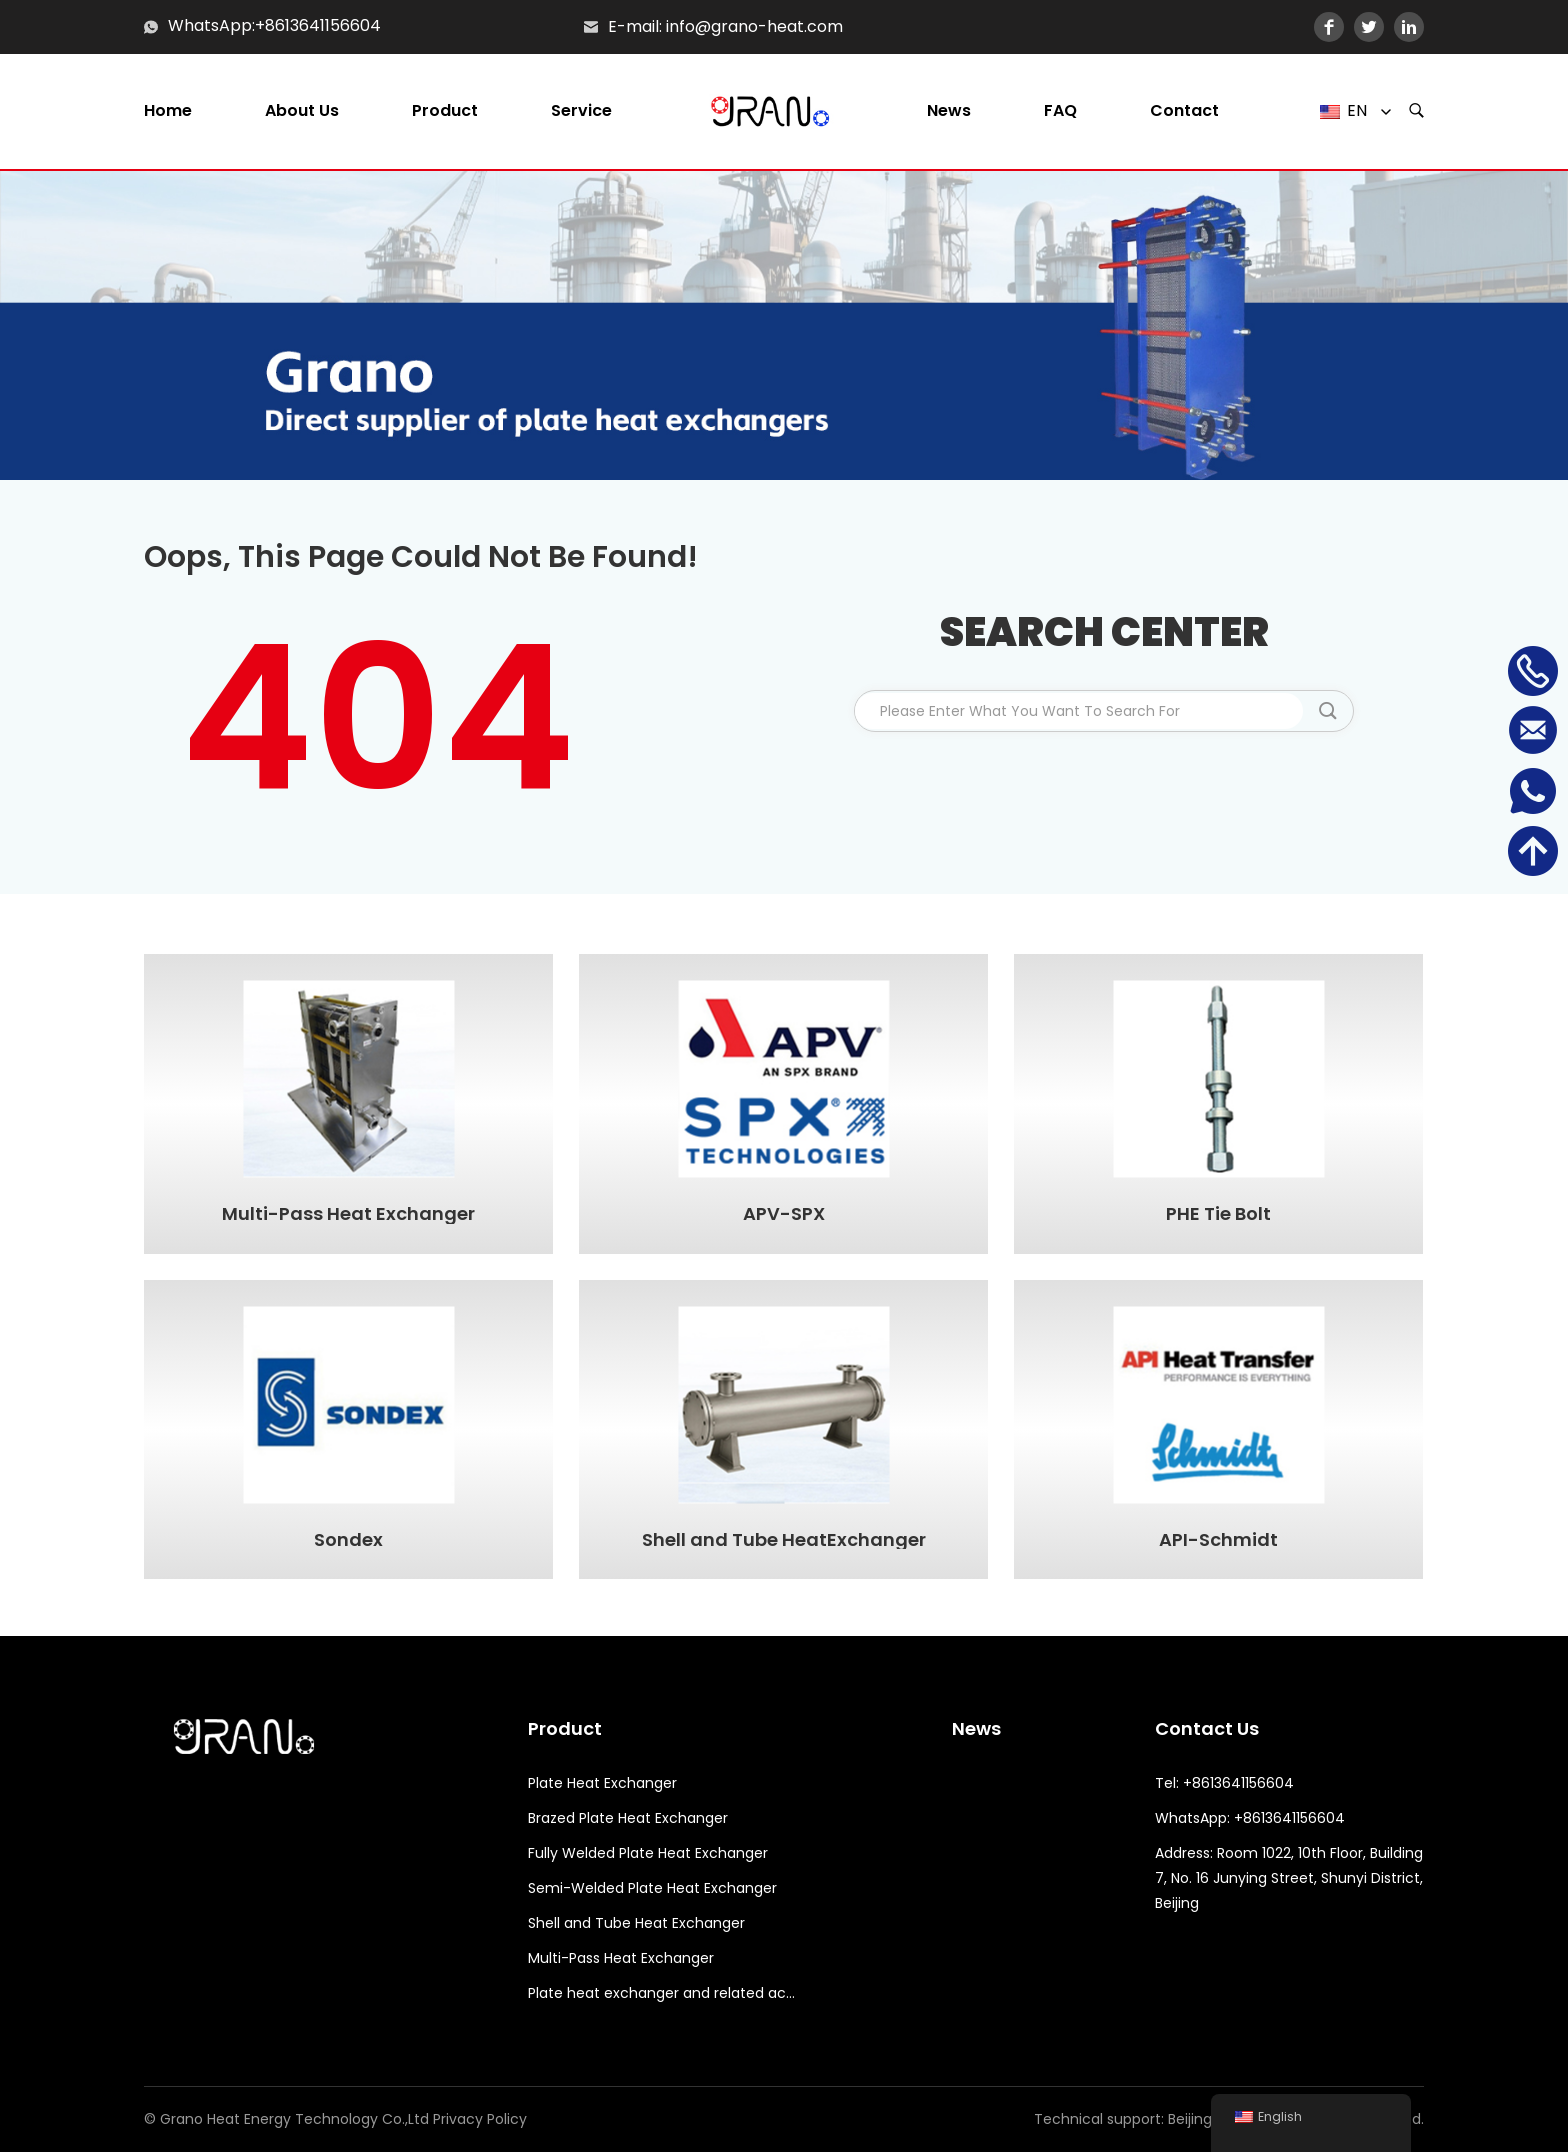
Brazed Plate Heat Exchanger (628, 1818)
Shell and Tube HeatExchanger (784, 1540)
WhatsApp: (211, 27)
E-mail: (635, 26)
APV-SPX (784, 1214)
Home (168, 111)
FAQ (1060, 111)
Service (581, 111)
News (949, 111)
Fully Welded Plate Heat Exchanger (648, 1853)
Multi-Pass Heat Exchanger (348, 1214)
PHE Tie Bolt (1218, 1214)
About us (302, 111)
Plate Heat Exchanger (602, 1783)
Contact (1184, 111)
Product (445, 111)
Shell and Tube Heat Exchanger (636, 1923)
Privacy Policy (480, 2119)
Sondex (348, 1540)
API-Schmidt (1218, 1540)
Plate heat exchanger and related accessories (662, 1993)
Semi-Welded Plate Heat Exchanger (652, 1888)
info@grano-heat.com (754, 26)
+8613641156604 (318, 26)
